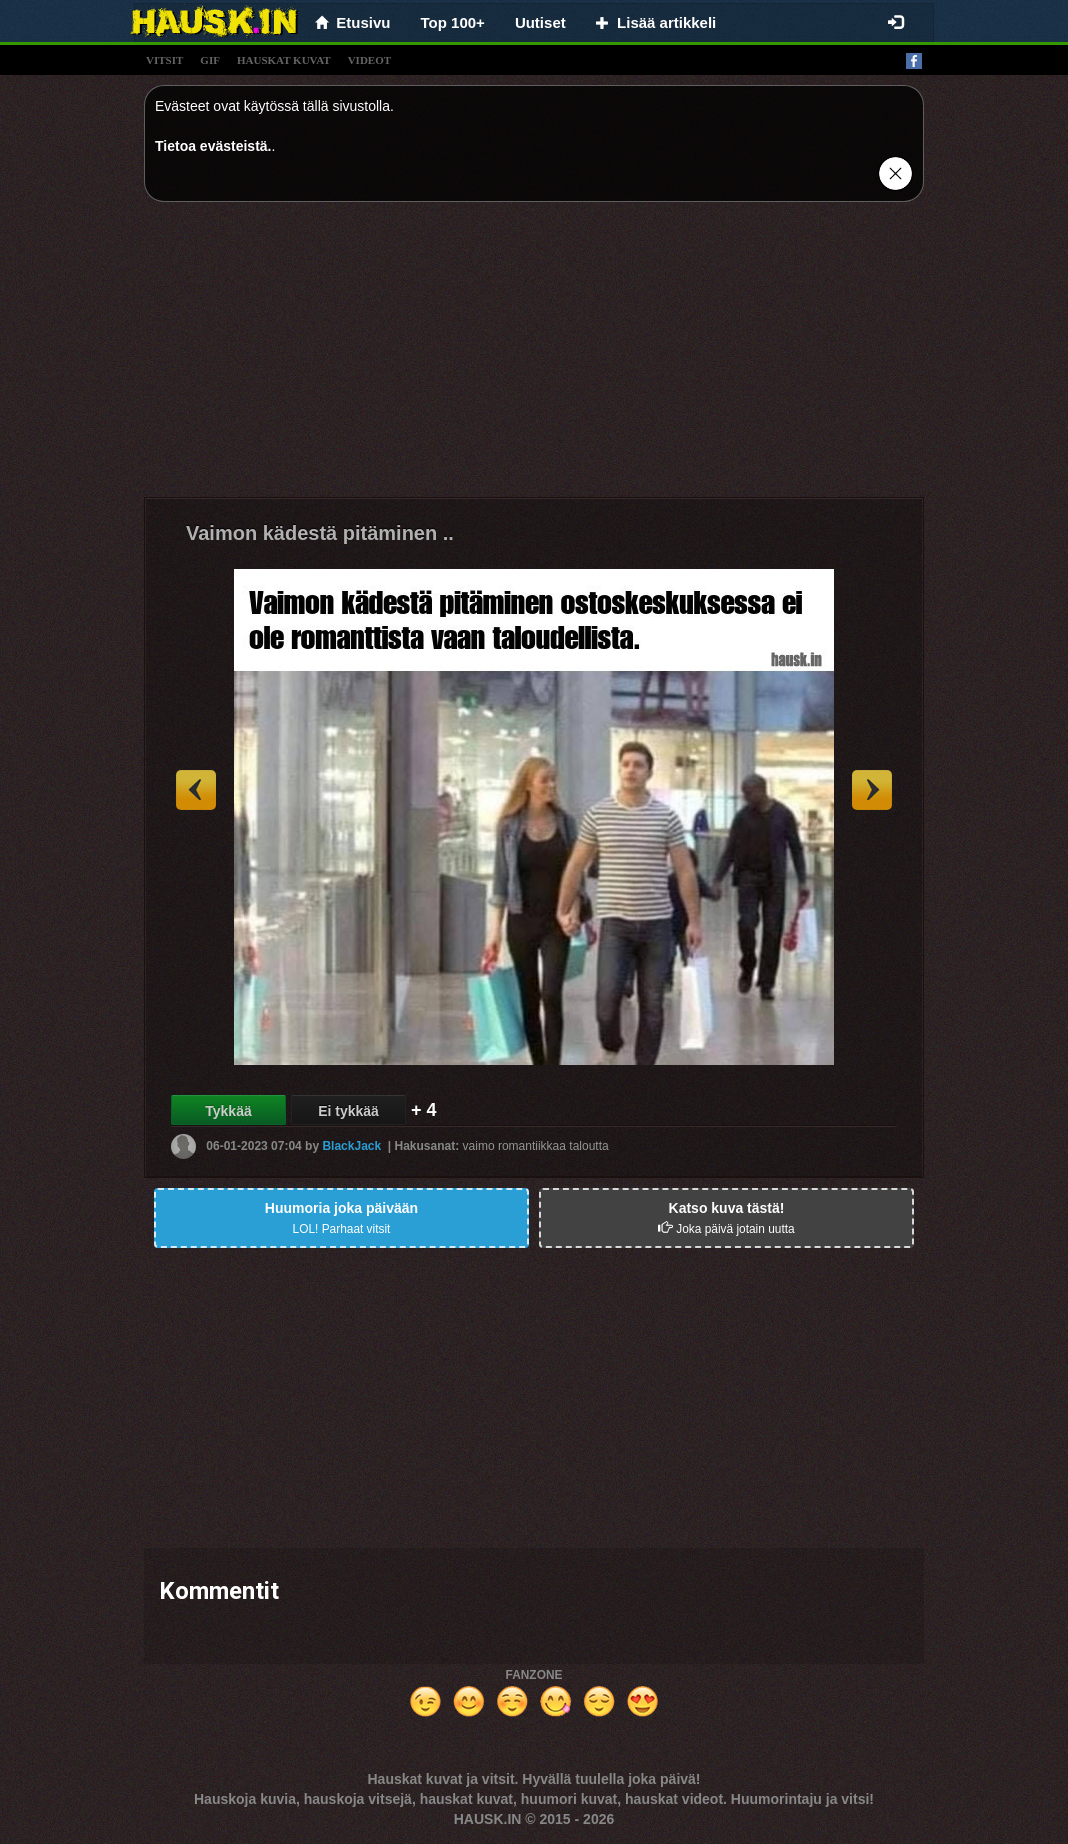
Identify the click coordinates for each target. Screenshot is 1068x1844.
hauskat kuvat (284, 60)
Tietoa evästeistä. (213, 146)
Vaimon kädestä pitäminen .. (320, 533)
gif (210, 60)
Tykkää (228, 1111)
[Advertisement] (534, 357)
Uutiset (540, 22)
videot (369, 60)
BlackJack (351, 1146)
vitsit (164, 60)
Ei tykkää (348, 1111)
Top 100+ (453, 22)
